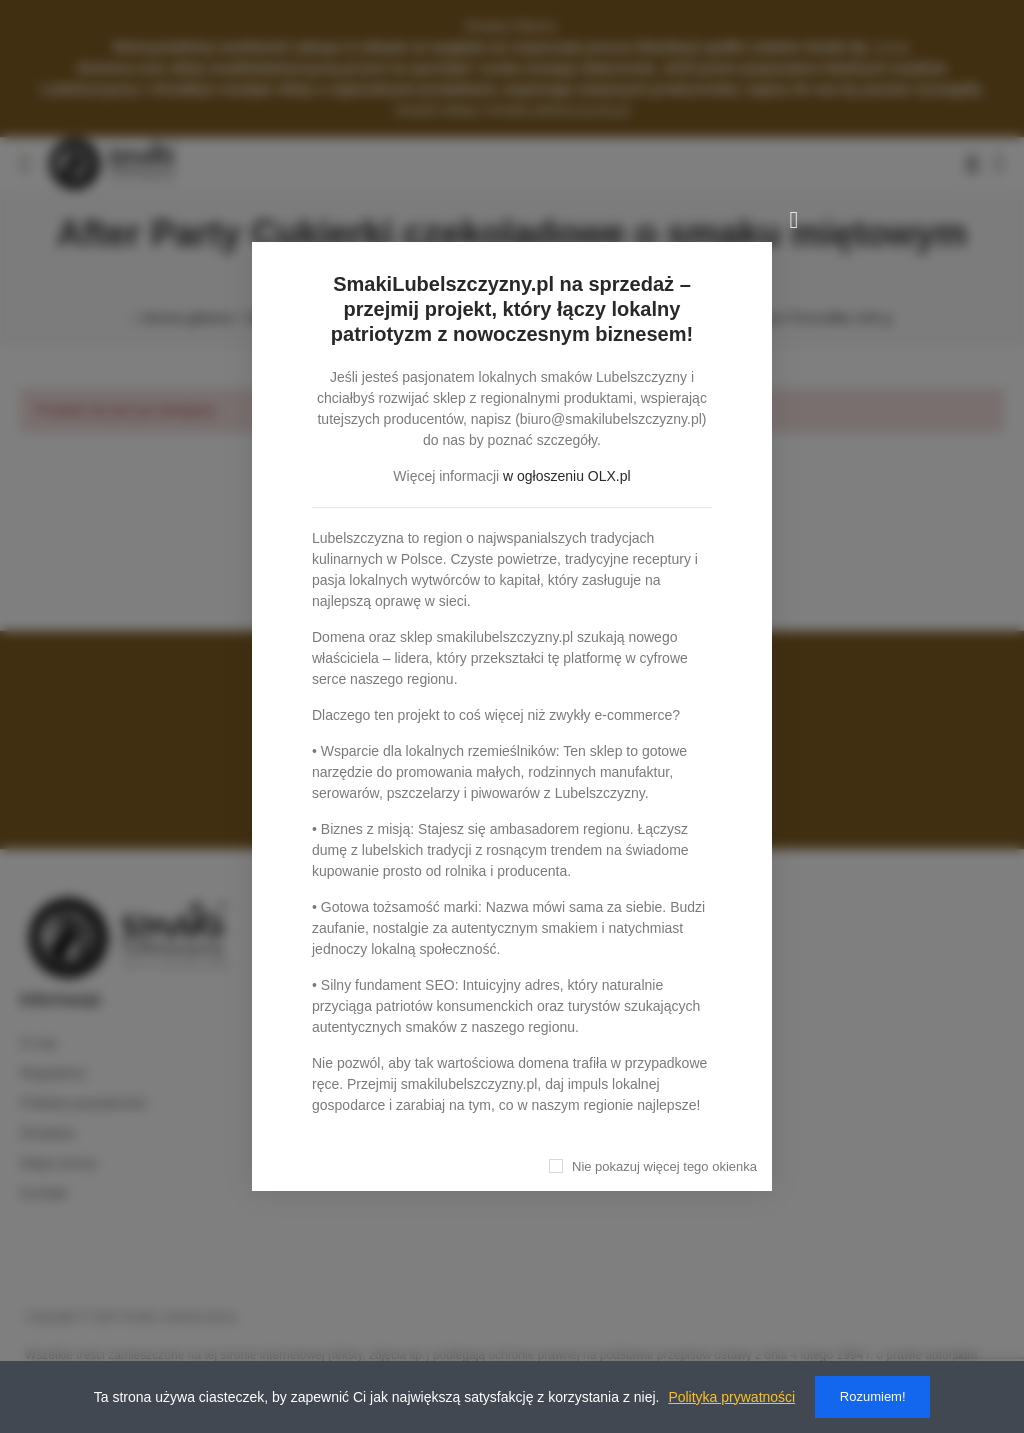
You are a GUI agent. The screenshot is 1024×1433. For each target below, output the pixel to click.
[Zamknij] (794, 220)
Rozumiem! (873, 1396)
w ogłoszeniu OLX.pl (567, 476)
